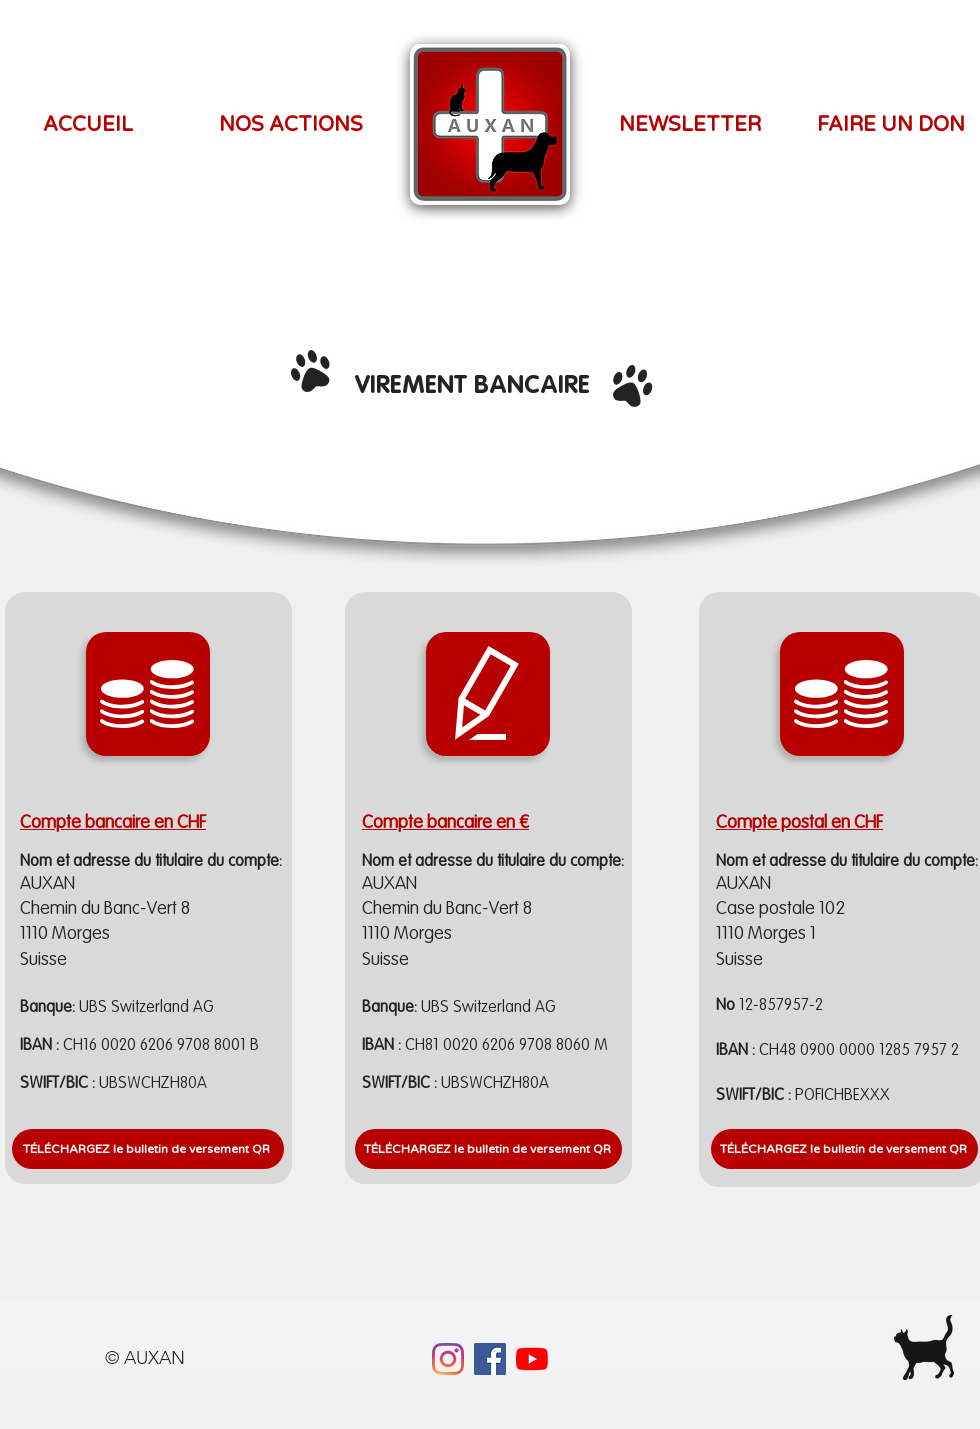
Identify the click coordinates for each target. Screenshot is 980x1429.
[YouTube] (532, 1359)
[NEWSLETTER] (690, 125)
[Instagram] (448, 1359)
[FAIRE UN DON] (891, 125)
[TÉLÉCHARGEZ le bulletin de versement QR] (844, 1149)
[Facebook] (490, 1359)
